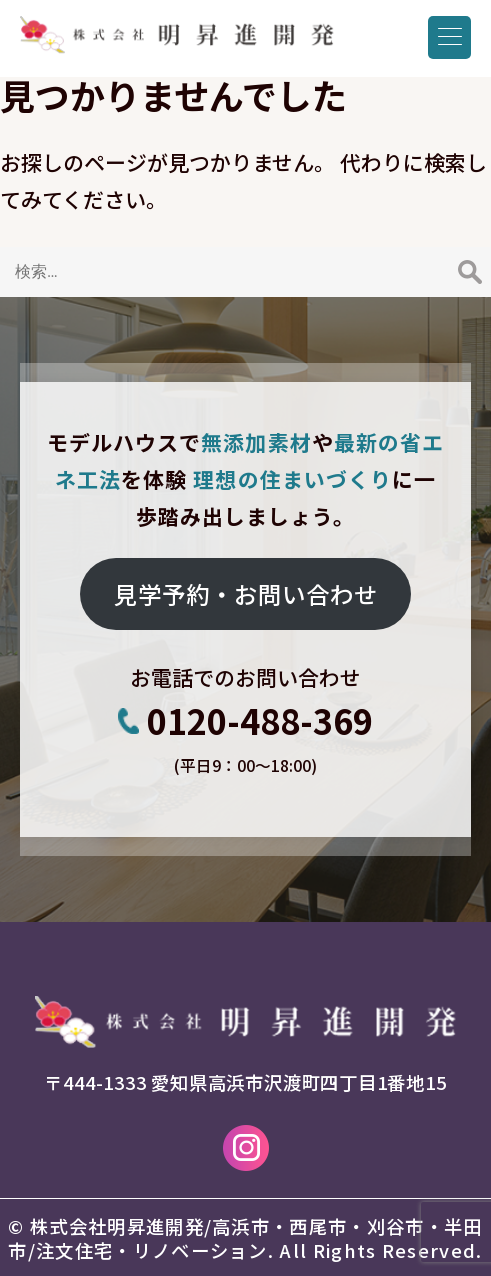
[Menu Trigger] (449, 37)
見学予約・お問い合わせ (246, 594)
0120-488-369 (260, 721)
